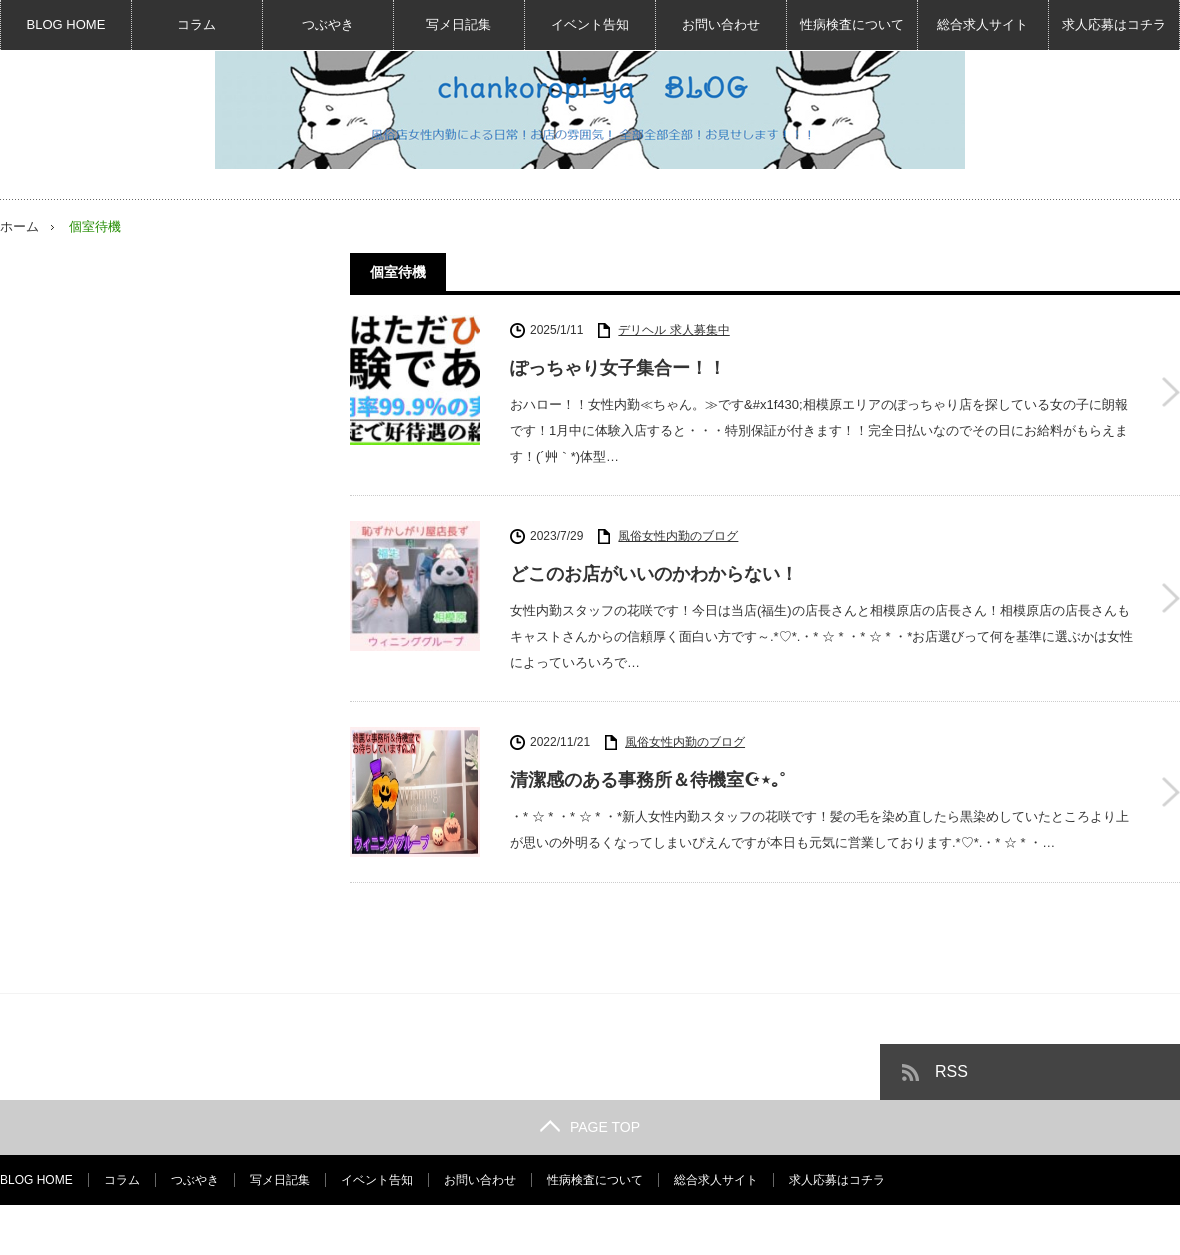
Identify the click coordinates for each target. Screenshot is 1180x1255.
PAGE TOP (590, 1127)
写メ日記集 (458, 24)
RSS (951, 1071)
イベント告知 (590, 24)
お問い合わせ (721, 24)
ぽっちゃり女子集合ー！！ (618, 368)
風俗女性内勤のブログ (678, 536)
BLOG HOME (66, 24)
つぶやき (328, 24)
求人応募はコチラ (1114, 24)
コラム (196, 24)
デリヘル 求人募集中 (673, 330)
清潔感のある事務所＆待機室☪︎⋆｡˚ (648, 780)
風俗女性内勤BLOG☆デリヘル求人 (982, 1230)
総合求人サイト (982, 24)
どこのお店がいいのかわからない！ (654, 574)
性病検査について (852, 24)
